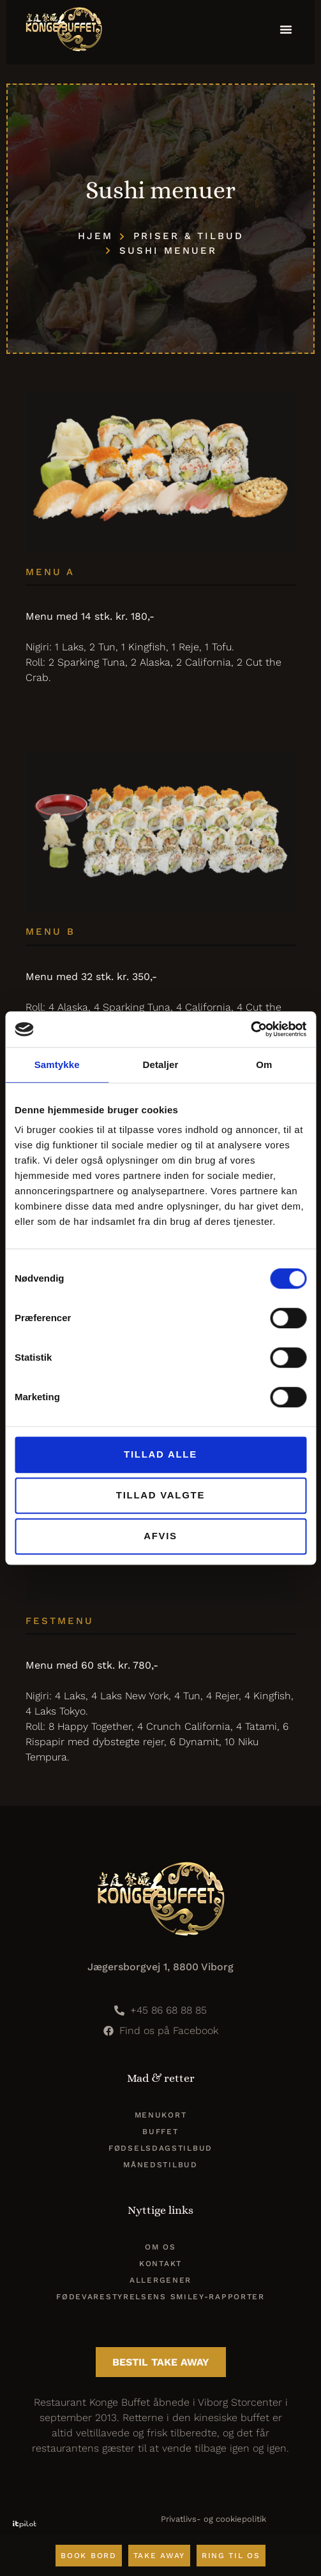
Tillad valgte (160, 1494)
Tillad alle (160, 1454)
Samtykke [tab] (57, 1064)
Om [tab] (264, 1064)
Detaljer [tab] (161, 1064)
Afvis (160, 1535)
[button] (285, 29)
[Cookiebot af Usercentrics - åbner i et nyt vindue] (250, 1029)
